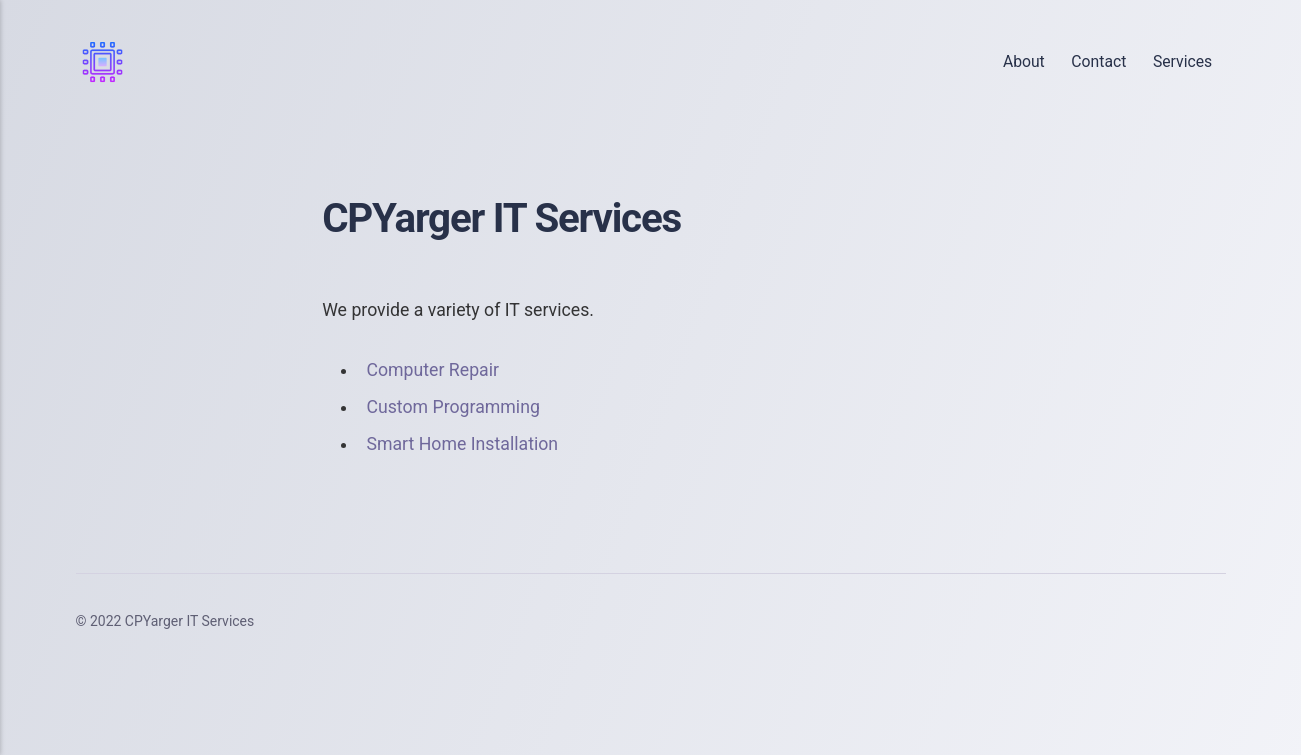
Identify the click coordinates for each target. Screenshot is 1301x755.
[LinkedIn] (1162, 622)
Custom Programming (452, 407)
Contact (1098, 61)
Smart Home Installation (462, 444)
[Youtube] (1204, 622)
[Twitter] (1120, 622)
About (1024, 61)
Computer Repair (432, 370)
